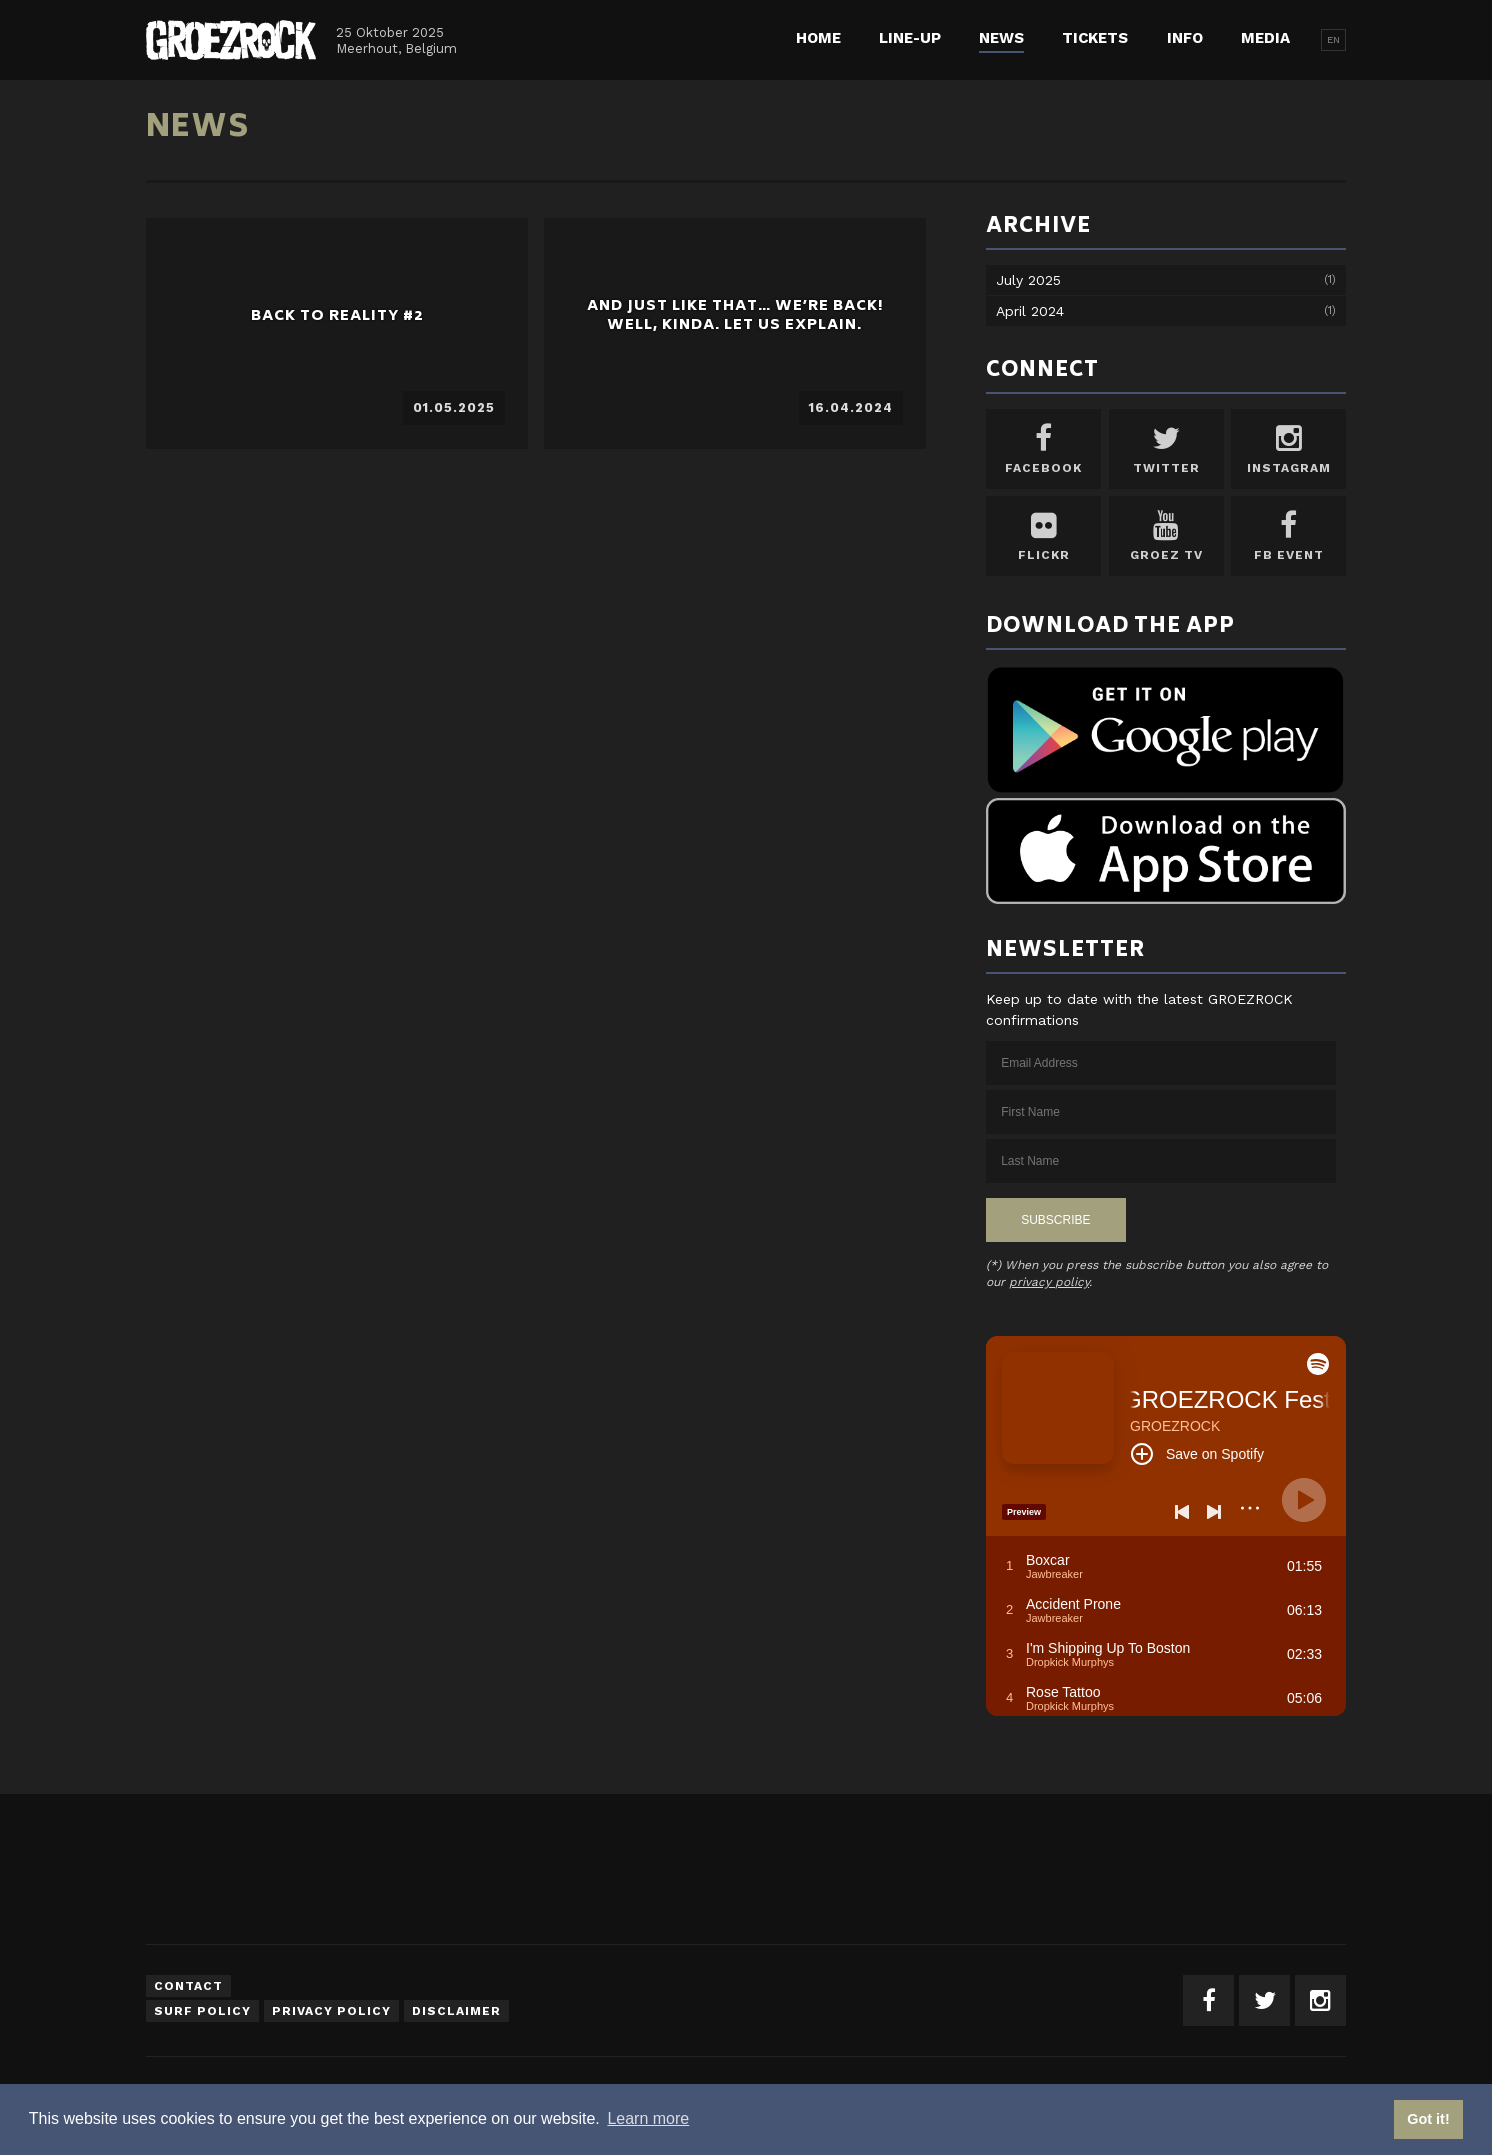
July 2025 (1028, 280)
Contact (188, 1986)
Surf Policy (202, 2011)
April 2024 (1030, 311)
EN (1333, 39)
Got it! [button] (1428, 2119)
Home (818, 38)
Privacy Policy (331, 2011)
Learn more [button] (648, 2118)
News (1001, 38)
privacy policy (1049, 1282)
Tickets (1095, 38)
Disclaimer (456, 2011)
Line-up (910, 38)
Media (1265, 38)
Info (1185, 38)
